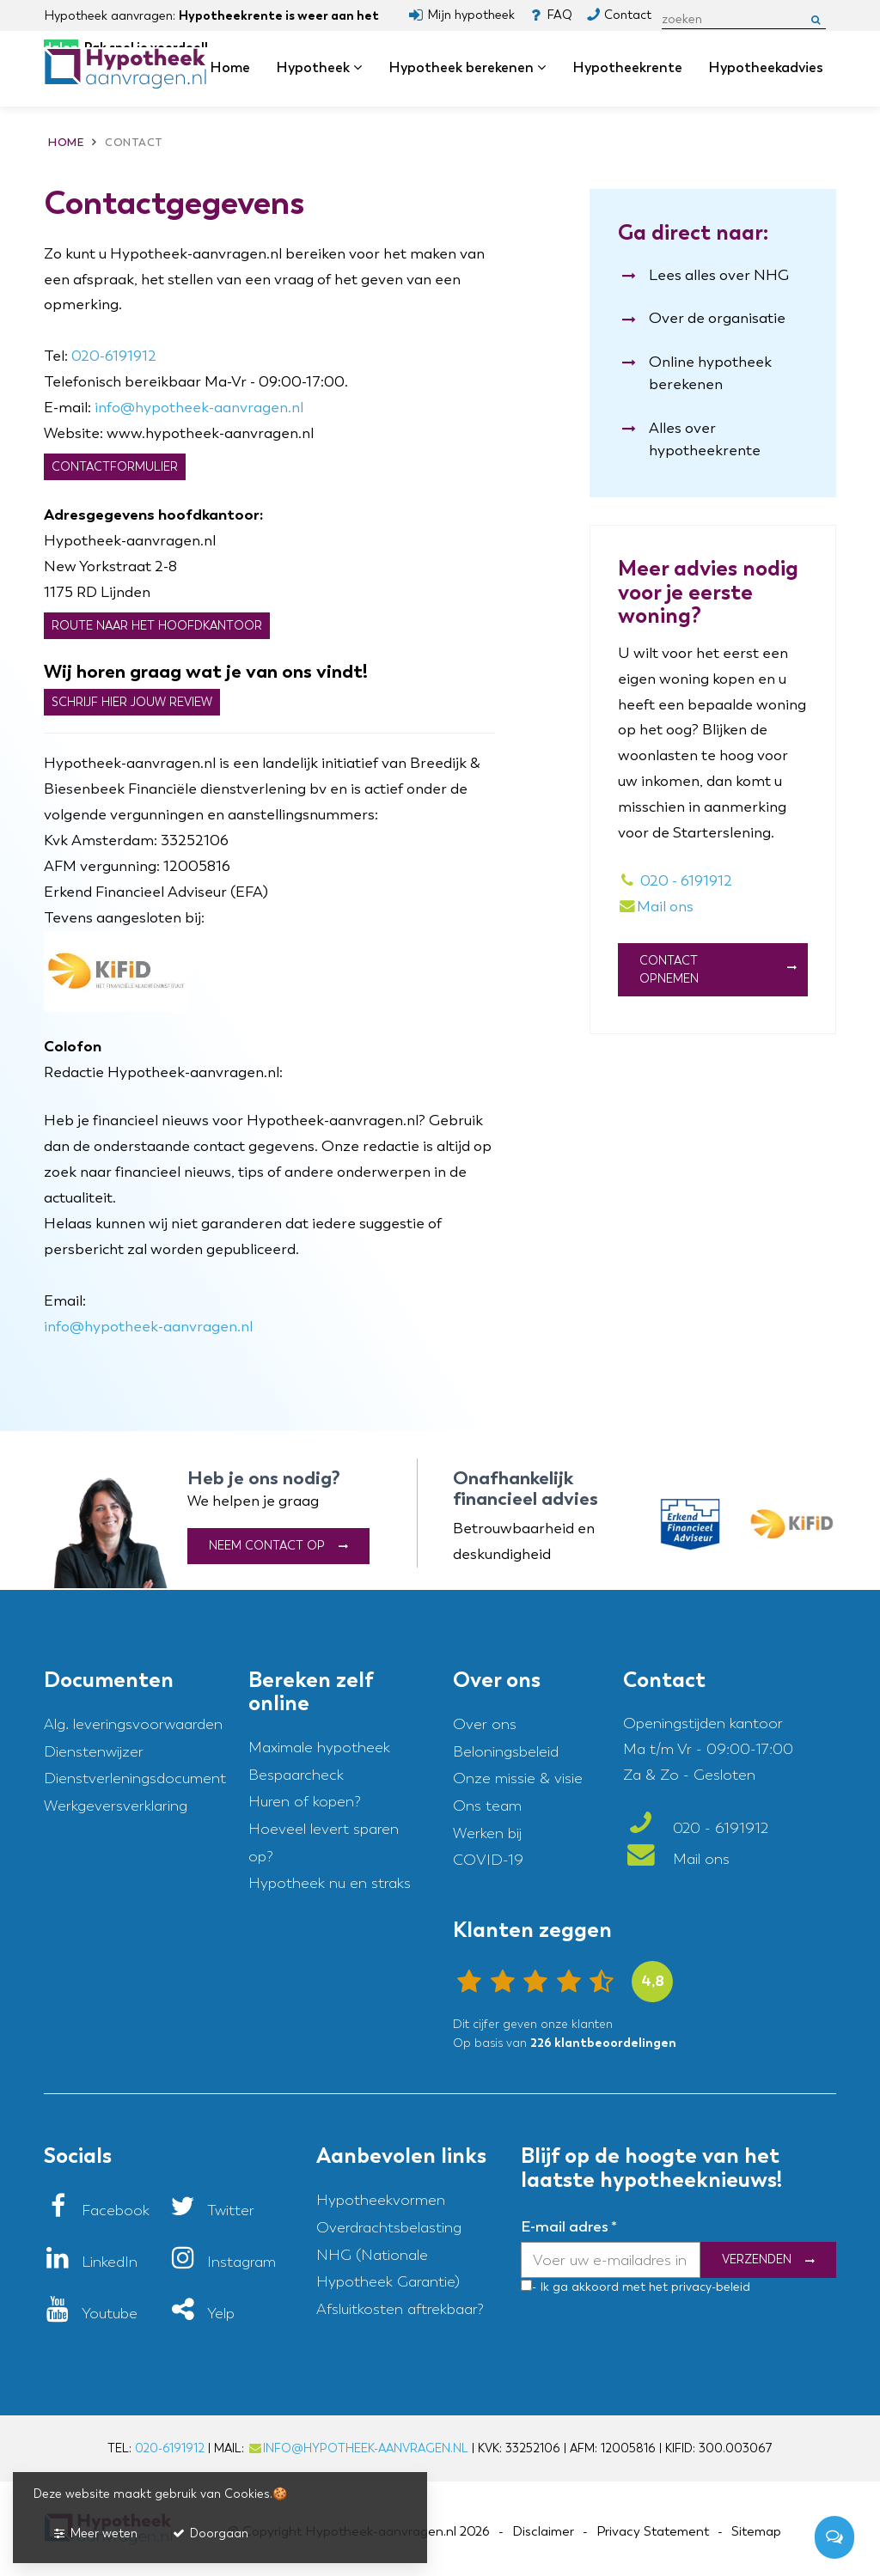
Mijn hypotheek (471, 15)
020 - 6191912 (675, 881)
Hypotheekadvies (765, 67)
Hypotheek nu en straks (329, 1883)
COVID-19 (488, 1860)
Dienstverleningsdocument (135, 1778)
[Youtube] (91, 2314)
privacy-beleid (709, 2287)
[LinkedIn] (91, 2262)
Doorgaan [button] (209, 2533)
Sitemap (756, 2531)
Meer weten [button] (95, 2533)
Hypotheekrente (627, 67)
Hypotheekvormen (380, 2200)
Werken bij (487, 1833)
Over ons (484, 1724)
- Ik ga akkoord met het (600, 2287)
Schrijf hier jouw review (132, 702)
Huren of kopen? (304, 1802)
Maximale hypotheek (319, 1748)
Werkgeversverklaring (115, 1806)
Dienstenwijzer (94, 1752)
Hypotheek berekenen (467, 67)
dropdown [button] (363, 68)
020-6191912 (113, 356)
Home (230, 67)
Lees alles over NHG (719, 275)
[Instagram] (222, 2262)
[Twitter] (211, 2210)
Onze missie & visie (518, 1778)
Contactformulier (115, 467)
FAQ (559, 15)
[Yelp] (202, 2314)
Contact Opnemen (669, 969)
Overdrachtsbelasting (388, 2228)
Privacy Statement (652, 2531)
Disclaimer (543, 2531)
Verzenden (756, 2260)
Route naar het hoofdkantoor (157, 625)
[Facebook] (97, 2210)
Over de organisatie (717, 318)
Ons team (487, 1806)
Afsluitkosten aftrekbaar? (400, 2309)
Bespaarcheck (296, 1775)
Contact (627, 15)
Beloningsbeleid (506, 1752)
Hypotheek (319, 67)
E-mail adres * (569, 2226)
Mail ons (676, 1859)
